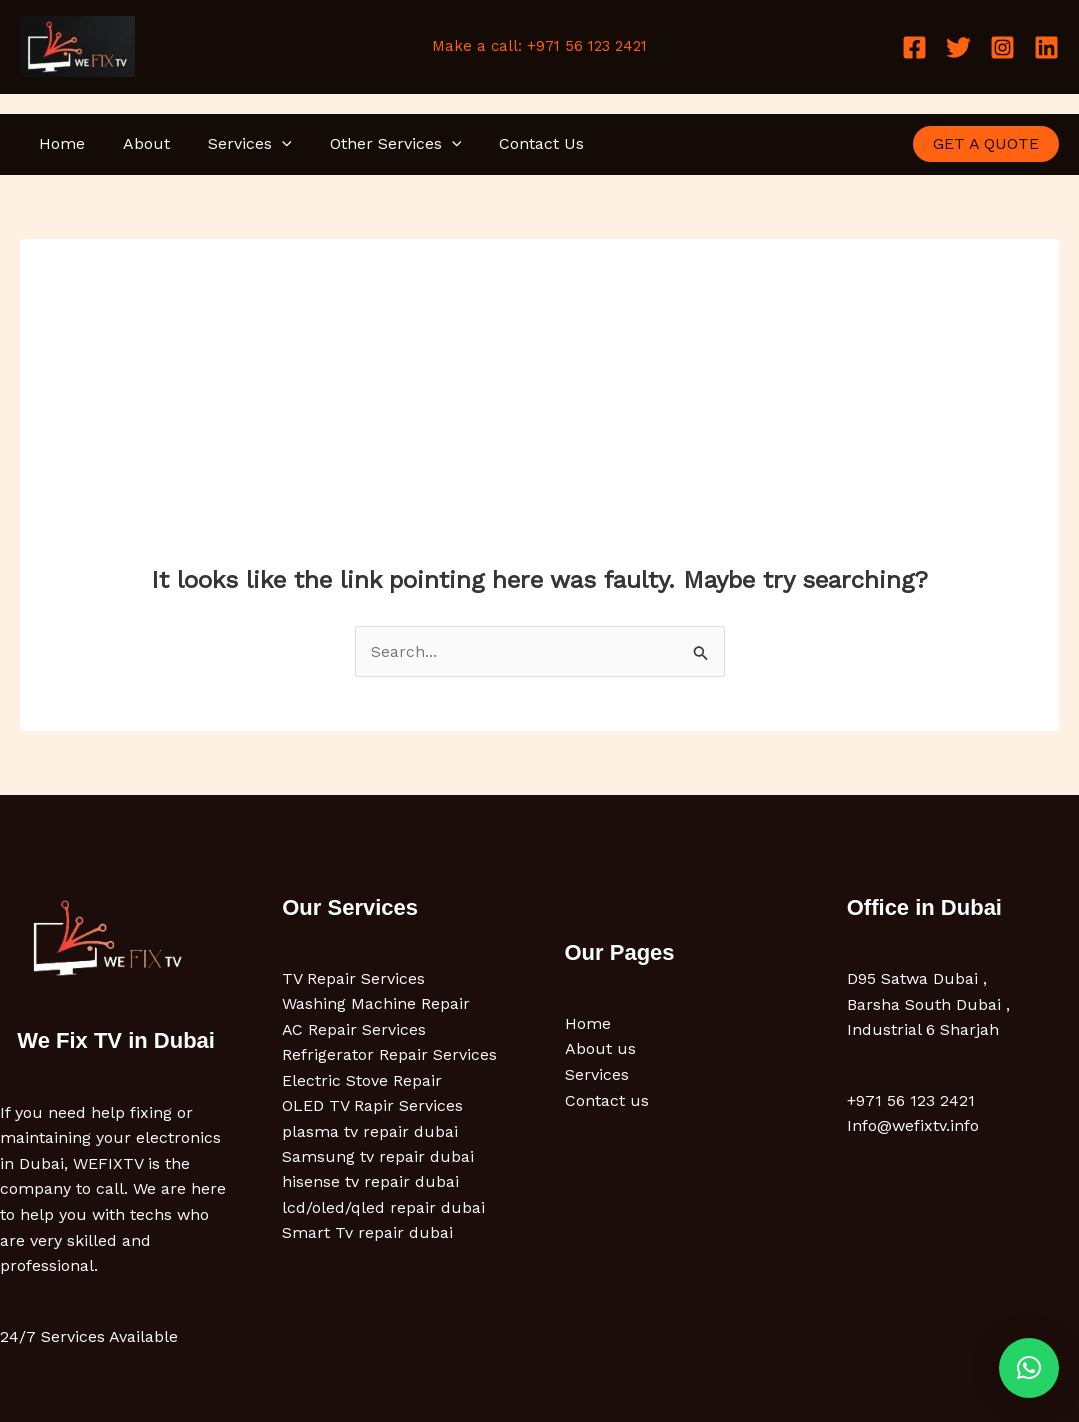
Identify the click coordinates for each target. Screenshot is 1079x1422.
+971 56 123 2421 (911, 1100)
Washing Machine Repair (376, 1004)
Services (235, 144)
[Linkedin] (1046, 47)
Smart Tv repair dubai (367, 1234)
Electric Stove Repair (362, 1081)
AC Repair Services (354, 1029)
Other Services (375, 144)
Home (59, 143)
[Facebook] (914, 47)
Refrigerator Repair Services (389, 1055)
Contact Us (514, 143)
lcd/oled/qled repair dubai (383, 1209)
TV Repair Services (353, 978)
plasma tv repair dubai (370, 1132)
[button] (267, 144)
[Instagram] (1002, 47)
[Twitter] (958, 47)
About (137, 143)
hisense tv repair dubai (370, 1183)
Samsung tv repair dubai (378, 1157)
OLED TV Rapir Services (372, 1106)
